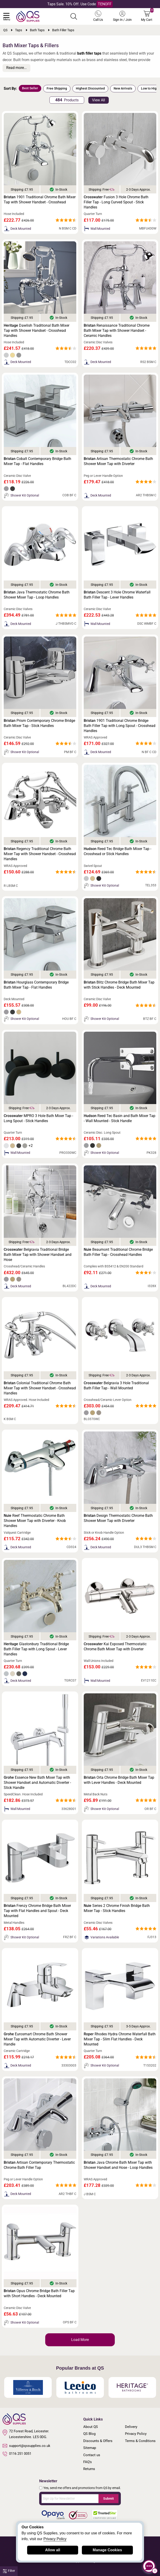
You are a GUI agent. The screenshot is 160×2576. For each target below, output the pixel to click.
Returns (89, 2469)
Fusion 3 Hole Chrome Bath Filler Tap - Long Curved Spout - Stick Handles (116, 202)
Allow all (52, 2550)
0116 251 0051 (17, 2454)
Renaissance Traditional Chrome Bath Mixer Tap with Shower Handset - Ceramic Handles (117, 330)
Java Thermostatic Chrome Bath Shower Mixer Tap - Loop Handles (37, 594)
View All (98, 100)
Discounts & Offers (97, 2441)
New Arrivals (123, 88)
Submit (108, 2498)
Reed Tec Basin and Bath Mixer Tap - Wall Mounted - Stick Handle (119, 1118)
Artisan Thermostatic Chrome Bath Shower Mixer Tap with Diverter (118, 461)
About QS (90, 2427)
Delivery (131, 2427)
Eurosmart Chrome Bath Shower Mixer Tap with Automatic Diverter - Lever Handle (37, 2039)
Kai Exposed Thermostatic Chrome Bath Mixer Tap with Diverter (115, 1646)
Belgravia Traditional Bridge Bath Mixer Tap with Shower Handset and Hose (37, 1254)
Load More (80, 2339)
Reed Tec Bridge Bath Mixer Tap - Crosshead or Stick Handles (117, 851)
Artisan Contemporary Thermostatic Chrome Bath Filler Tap (39, 2165)
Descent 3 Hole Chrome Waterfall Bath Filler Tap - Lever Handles (117, 594)
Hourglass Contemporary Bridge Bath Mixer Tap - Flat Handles (36, 985)
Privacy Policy (136, 2434)
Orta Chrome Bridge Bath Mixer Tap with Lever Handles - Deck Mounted (119, 1780)
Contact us (91, 2455)
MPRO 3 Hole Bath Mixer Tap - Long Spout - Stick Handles (38, 1118)
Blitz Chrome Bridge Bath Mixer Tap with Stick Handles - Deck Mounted (119, 985)
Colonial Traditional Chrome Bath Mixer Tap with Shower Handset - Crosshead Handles (40, 1388)
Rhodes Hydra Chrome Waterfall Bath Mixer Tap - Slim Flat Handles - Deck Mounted (120, 2039)
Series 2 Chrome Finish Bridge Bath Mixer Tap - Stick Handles (117, 1908)
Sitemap (89, 2448)
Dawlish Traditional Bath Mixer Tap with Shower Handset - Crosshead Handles (36, 330)
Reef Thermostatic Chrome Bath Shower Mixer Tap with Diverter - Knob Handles (35, 1520)
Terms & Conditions (140, 2441)
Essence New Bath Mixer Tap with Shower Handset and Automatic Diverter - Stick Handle (37, 1782)
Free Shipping (57, 88)
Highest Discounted (90, 88)
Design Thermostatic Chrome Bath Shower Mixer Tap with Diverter (118, 1518)
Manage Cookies (107, 2550)
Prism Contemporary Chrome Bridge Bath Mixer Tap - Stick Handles (39, 723)
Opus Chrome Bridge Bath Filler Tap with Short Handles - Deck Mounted (39, 2293)
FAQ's (87, 2462)
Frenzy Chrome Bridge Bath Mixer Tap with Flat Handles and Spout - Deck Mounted (37, 1910)
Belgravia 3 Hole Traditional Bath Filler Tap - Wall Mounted (116, 1385)
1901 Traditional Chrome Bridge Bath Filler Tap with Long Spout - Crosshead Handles (119, 725)
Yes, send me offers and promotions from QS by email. (82, 2488)
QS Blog (89, 2434)
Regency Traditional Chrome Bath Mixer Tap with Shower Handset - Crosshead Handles (40, 854)
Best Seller (30, 88)
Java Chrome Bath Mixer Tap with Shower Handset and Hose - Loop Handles (118, 2165)
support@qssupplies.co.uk (26, 2446)
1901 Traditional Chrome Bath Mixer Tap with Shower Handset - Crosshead (40, 199)
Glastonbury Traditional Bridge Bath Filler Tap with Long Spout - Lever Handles (36, 1649)
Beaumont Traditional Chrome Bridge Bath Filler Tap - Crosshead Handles (118, 1252)
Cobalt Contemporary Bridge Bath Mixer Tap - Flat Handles (37, 461)
